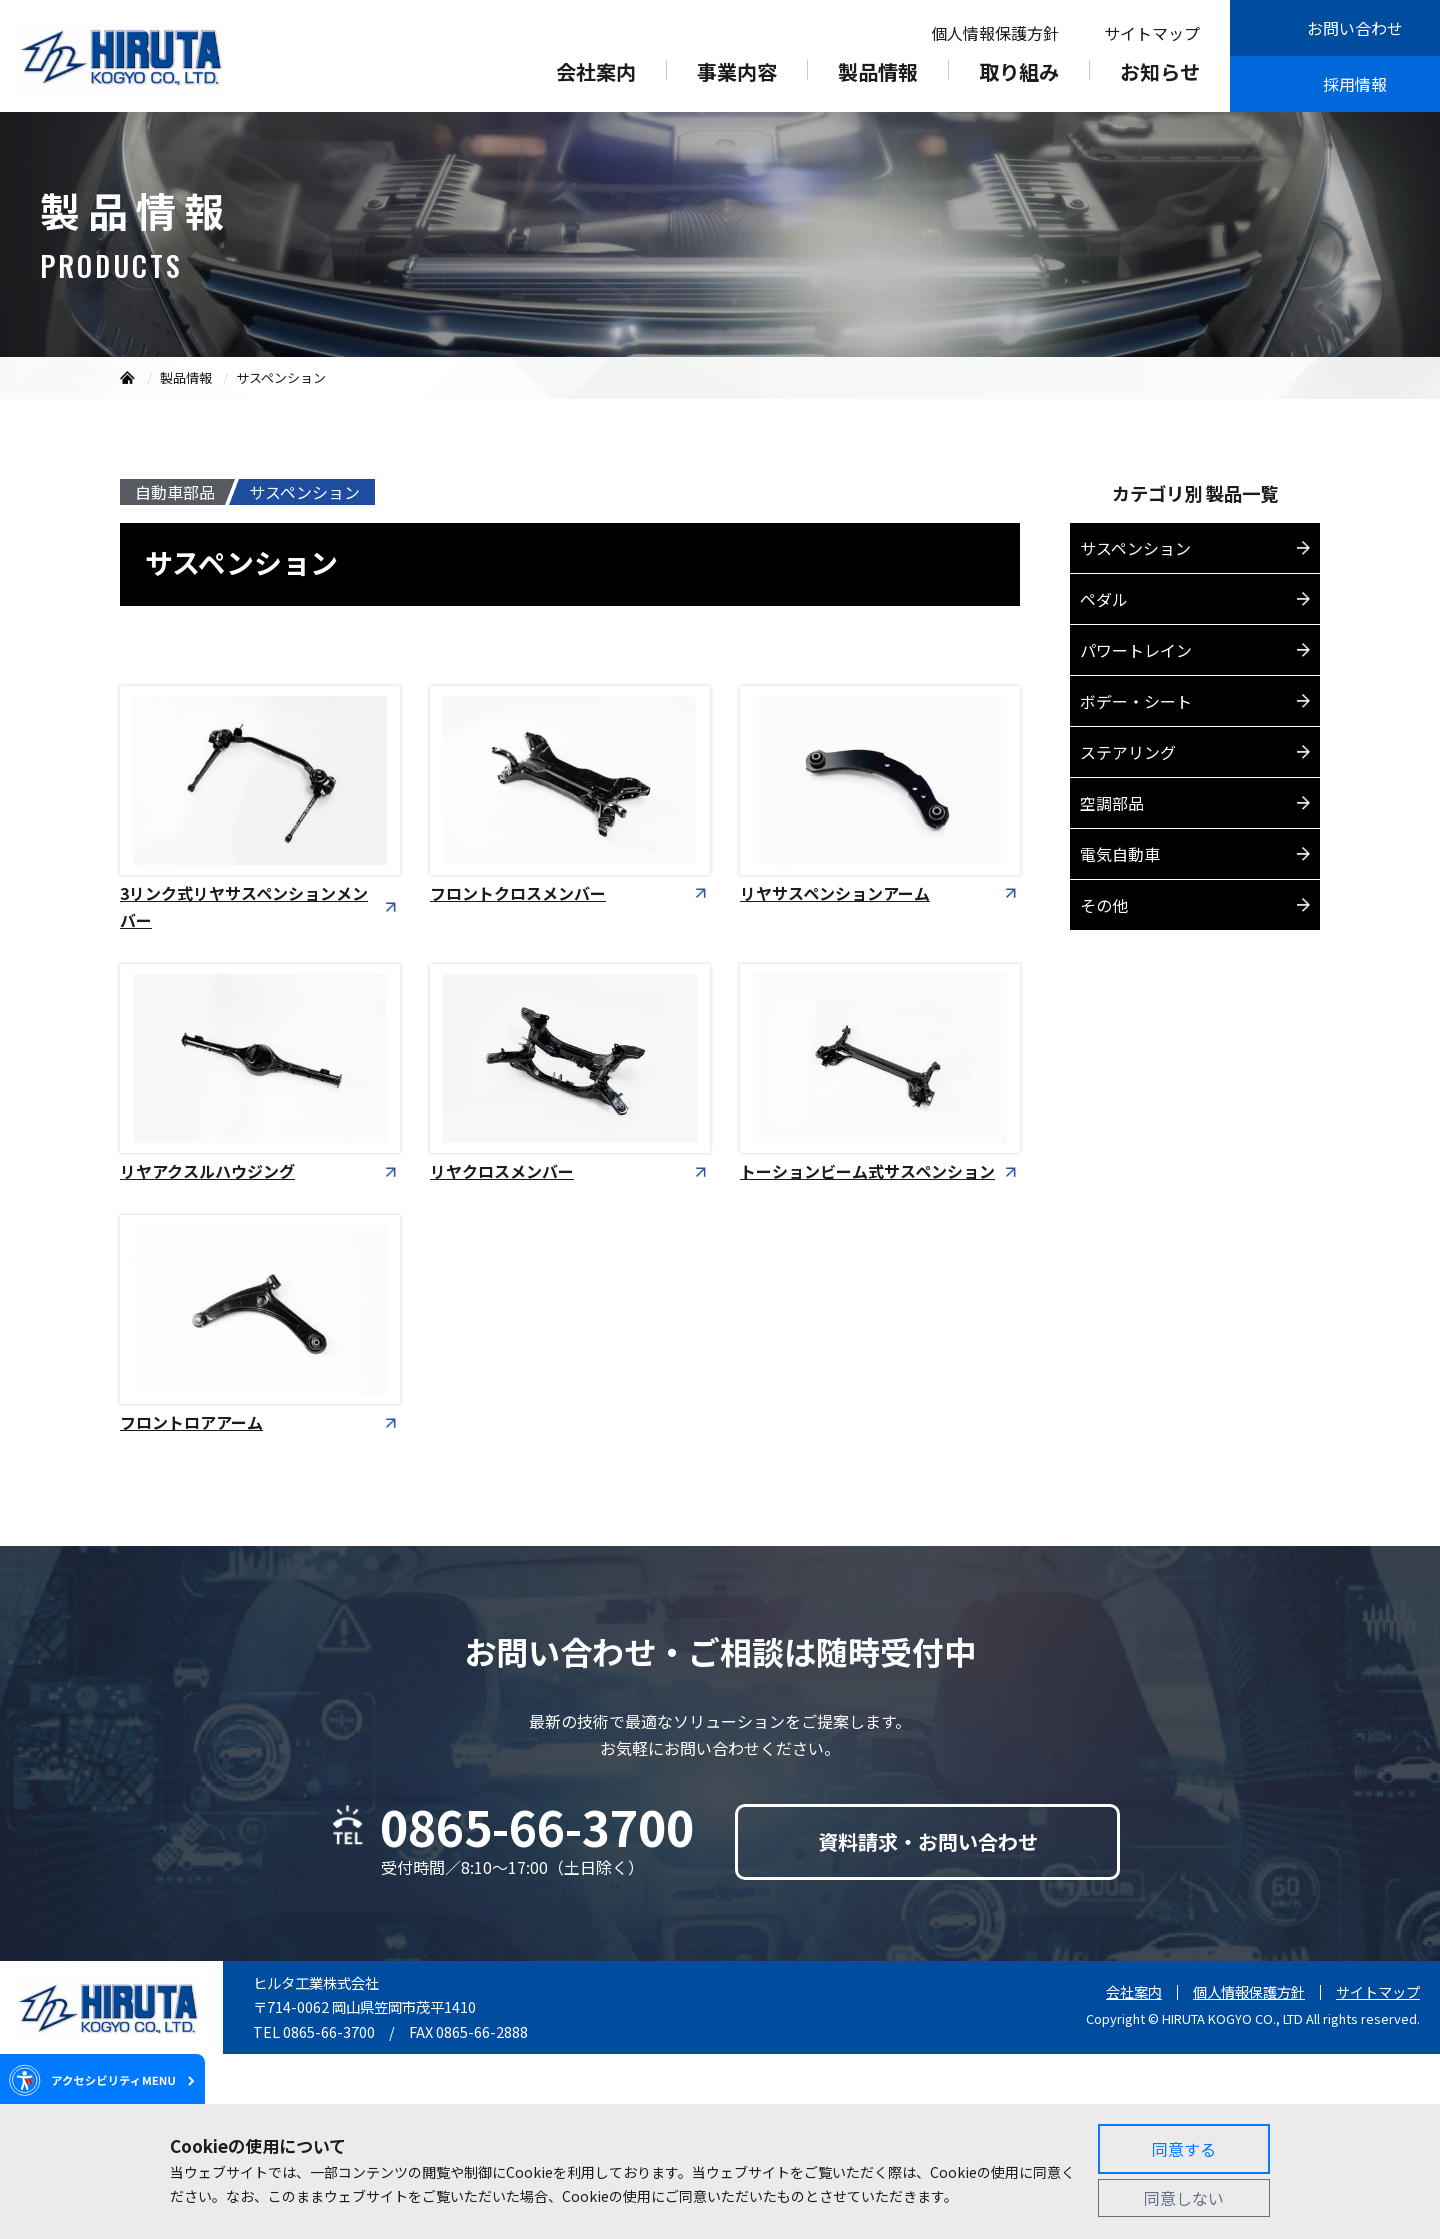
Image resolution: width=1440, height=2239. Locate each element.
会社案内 (596, 74)
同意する (1184, 2149)
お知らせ (1160, 74)
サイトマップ (1152, 33)
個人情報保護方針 (995, 33)
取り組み (1019, 74)
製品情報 (878, 74)
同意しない (1184, 2198)
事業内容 (737, 74)
